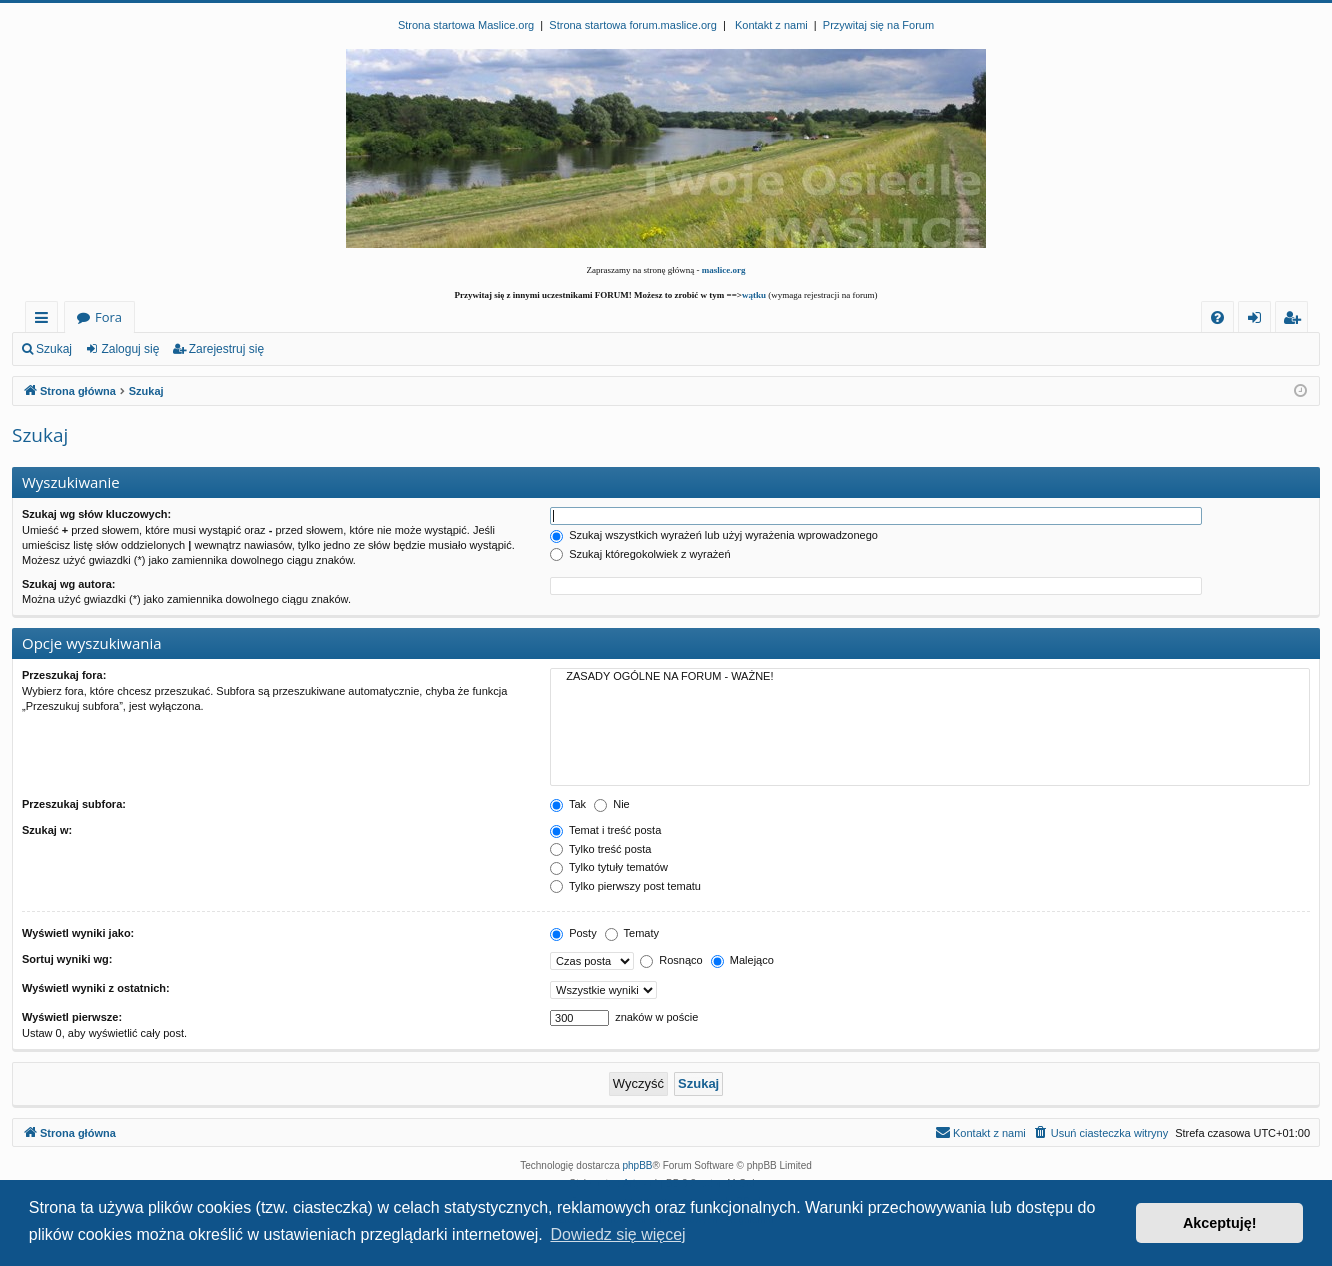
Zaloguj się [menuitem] (1258, 320)
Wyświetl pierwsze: (72, 1017)
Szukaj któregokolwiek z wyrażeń (640, 554)
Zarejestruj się (226, 349)
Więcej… (45, 320)
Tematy (632, 933)
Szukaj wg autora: (69, 584)
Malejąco (742, 960)
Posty (573, 933)
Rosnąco (671, 960)
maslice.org (724, 270)
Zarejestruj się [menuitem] (1297, 320)
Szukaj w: (47, 830)
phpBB (638, 1165)
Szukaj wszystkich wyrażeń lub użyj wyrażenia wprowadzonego (714, 535)
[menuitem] (1217, 317)
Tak (568, 804)
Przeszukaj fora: (64, 675)
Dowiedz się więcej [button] (617, 1234)
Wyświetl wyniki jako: (78, 933)
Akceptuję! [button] (1220, 1223)
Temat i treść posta (605, 830)
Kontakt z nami (771, 25)
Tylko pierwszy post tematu (625, 886)
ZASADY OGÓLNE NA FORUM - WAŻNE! (930, 677)
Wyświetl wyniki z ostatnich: (96, 988)
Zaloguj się (130, 349)
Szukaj (54, 349)
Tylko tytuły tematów (609, 867)
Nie (612, 804)
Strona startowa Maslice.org (466, 25)
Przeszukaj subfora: (74, 804)
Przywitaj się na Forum (878, 25)
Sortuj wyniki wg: (67, 959)
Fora (108, 317)
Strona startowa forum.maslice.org (633, 25)
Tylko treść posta (600, 849)
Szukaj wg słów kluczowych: (96, 514)
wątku (754, 295)
